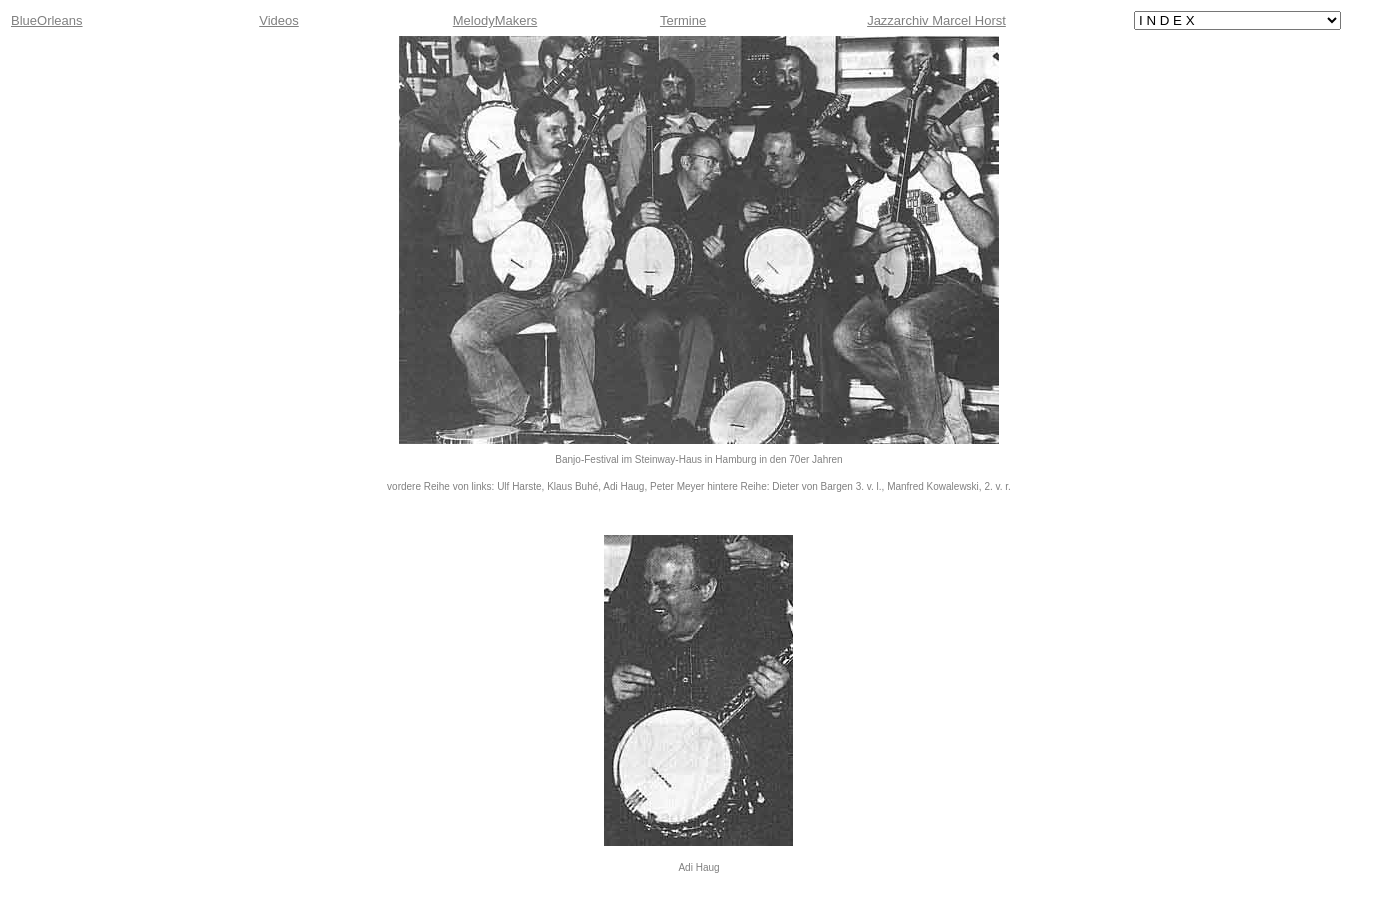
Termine (683, 20)
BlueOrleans (47, 20)
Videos (279, 20)
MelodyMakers (495, 20)
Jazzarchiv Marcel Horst (936, 20)
